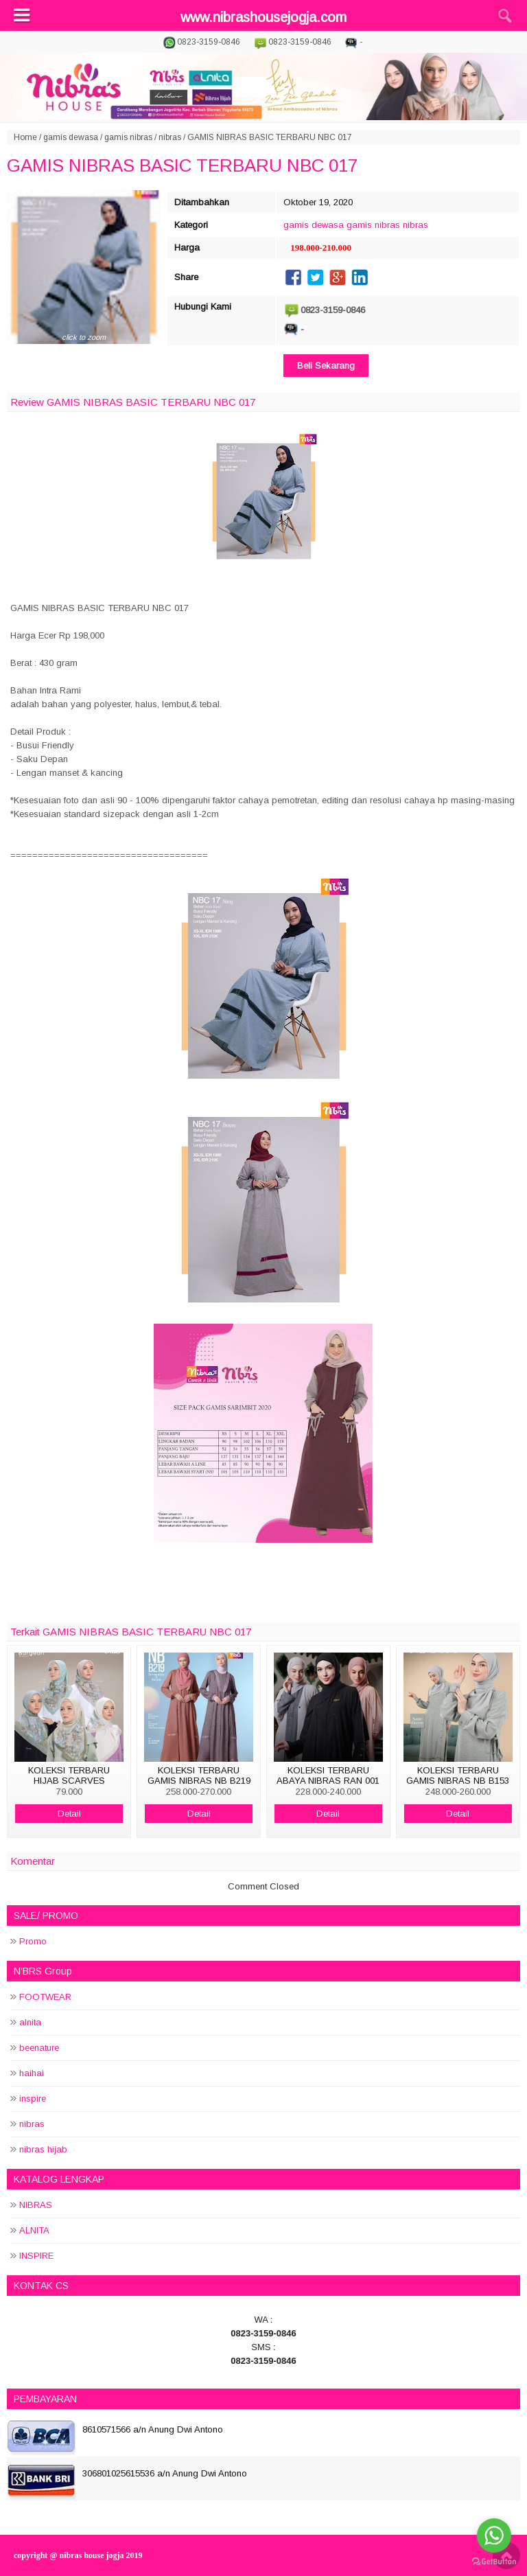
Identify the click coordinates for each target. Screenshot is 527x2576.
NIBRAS (35, 2205)
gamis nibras (128, 137)
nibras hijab (43, 2149)
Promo (33, 1941)
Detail (69, 1813)
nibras (170, 137)
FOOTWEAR (45, 1997)
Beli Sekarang (326, 365)
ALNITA (34, 2230)
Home (25, 137)
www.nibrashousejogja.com (263, 17)
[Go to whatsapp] (494, 2535)
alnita (30, 2022)
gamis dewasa (70, 137)
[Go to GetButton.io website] (494, 2561)
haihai (31, 2073)
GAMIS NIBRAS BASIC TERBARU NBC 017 (182, 165)
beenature (39, 2048)
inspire (32, 2098)
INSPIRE (36, 2256)
